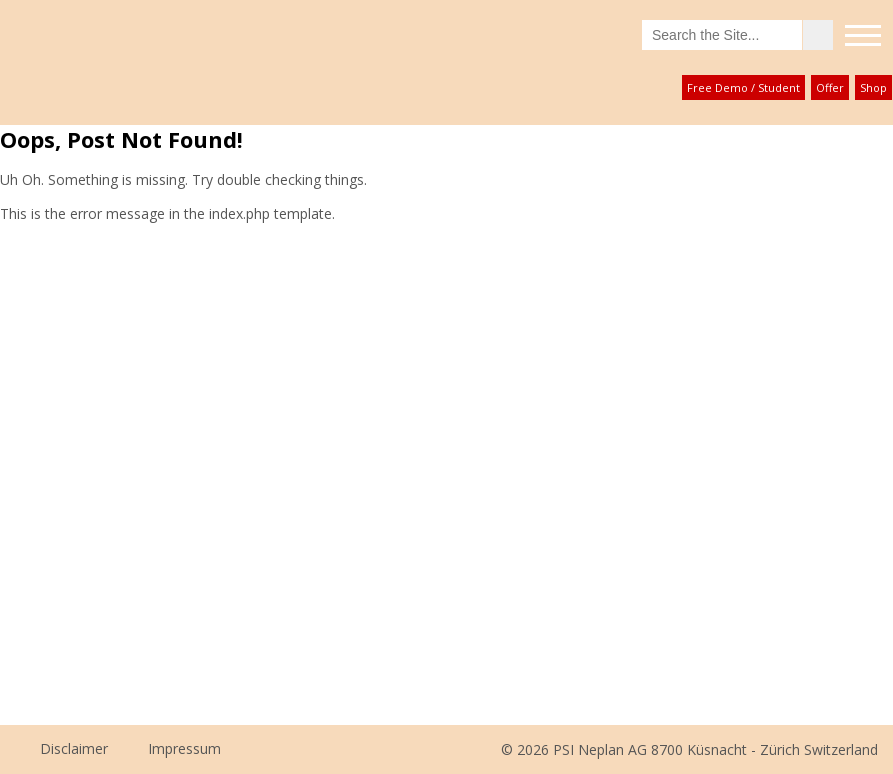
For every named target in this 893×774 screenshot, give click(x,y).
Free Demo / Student (743, 87)
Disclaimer (74, 748)
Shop (873, 87)
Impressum (184, 748)
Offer (830, 87)
